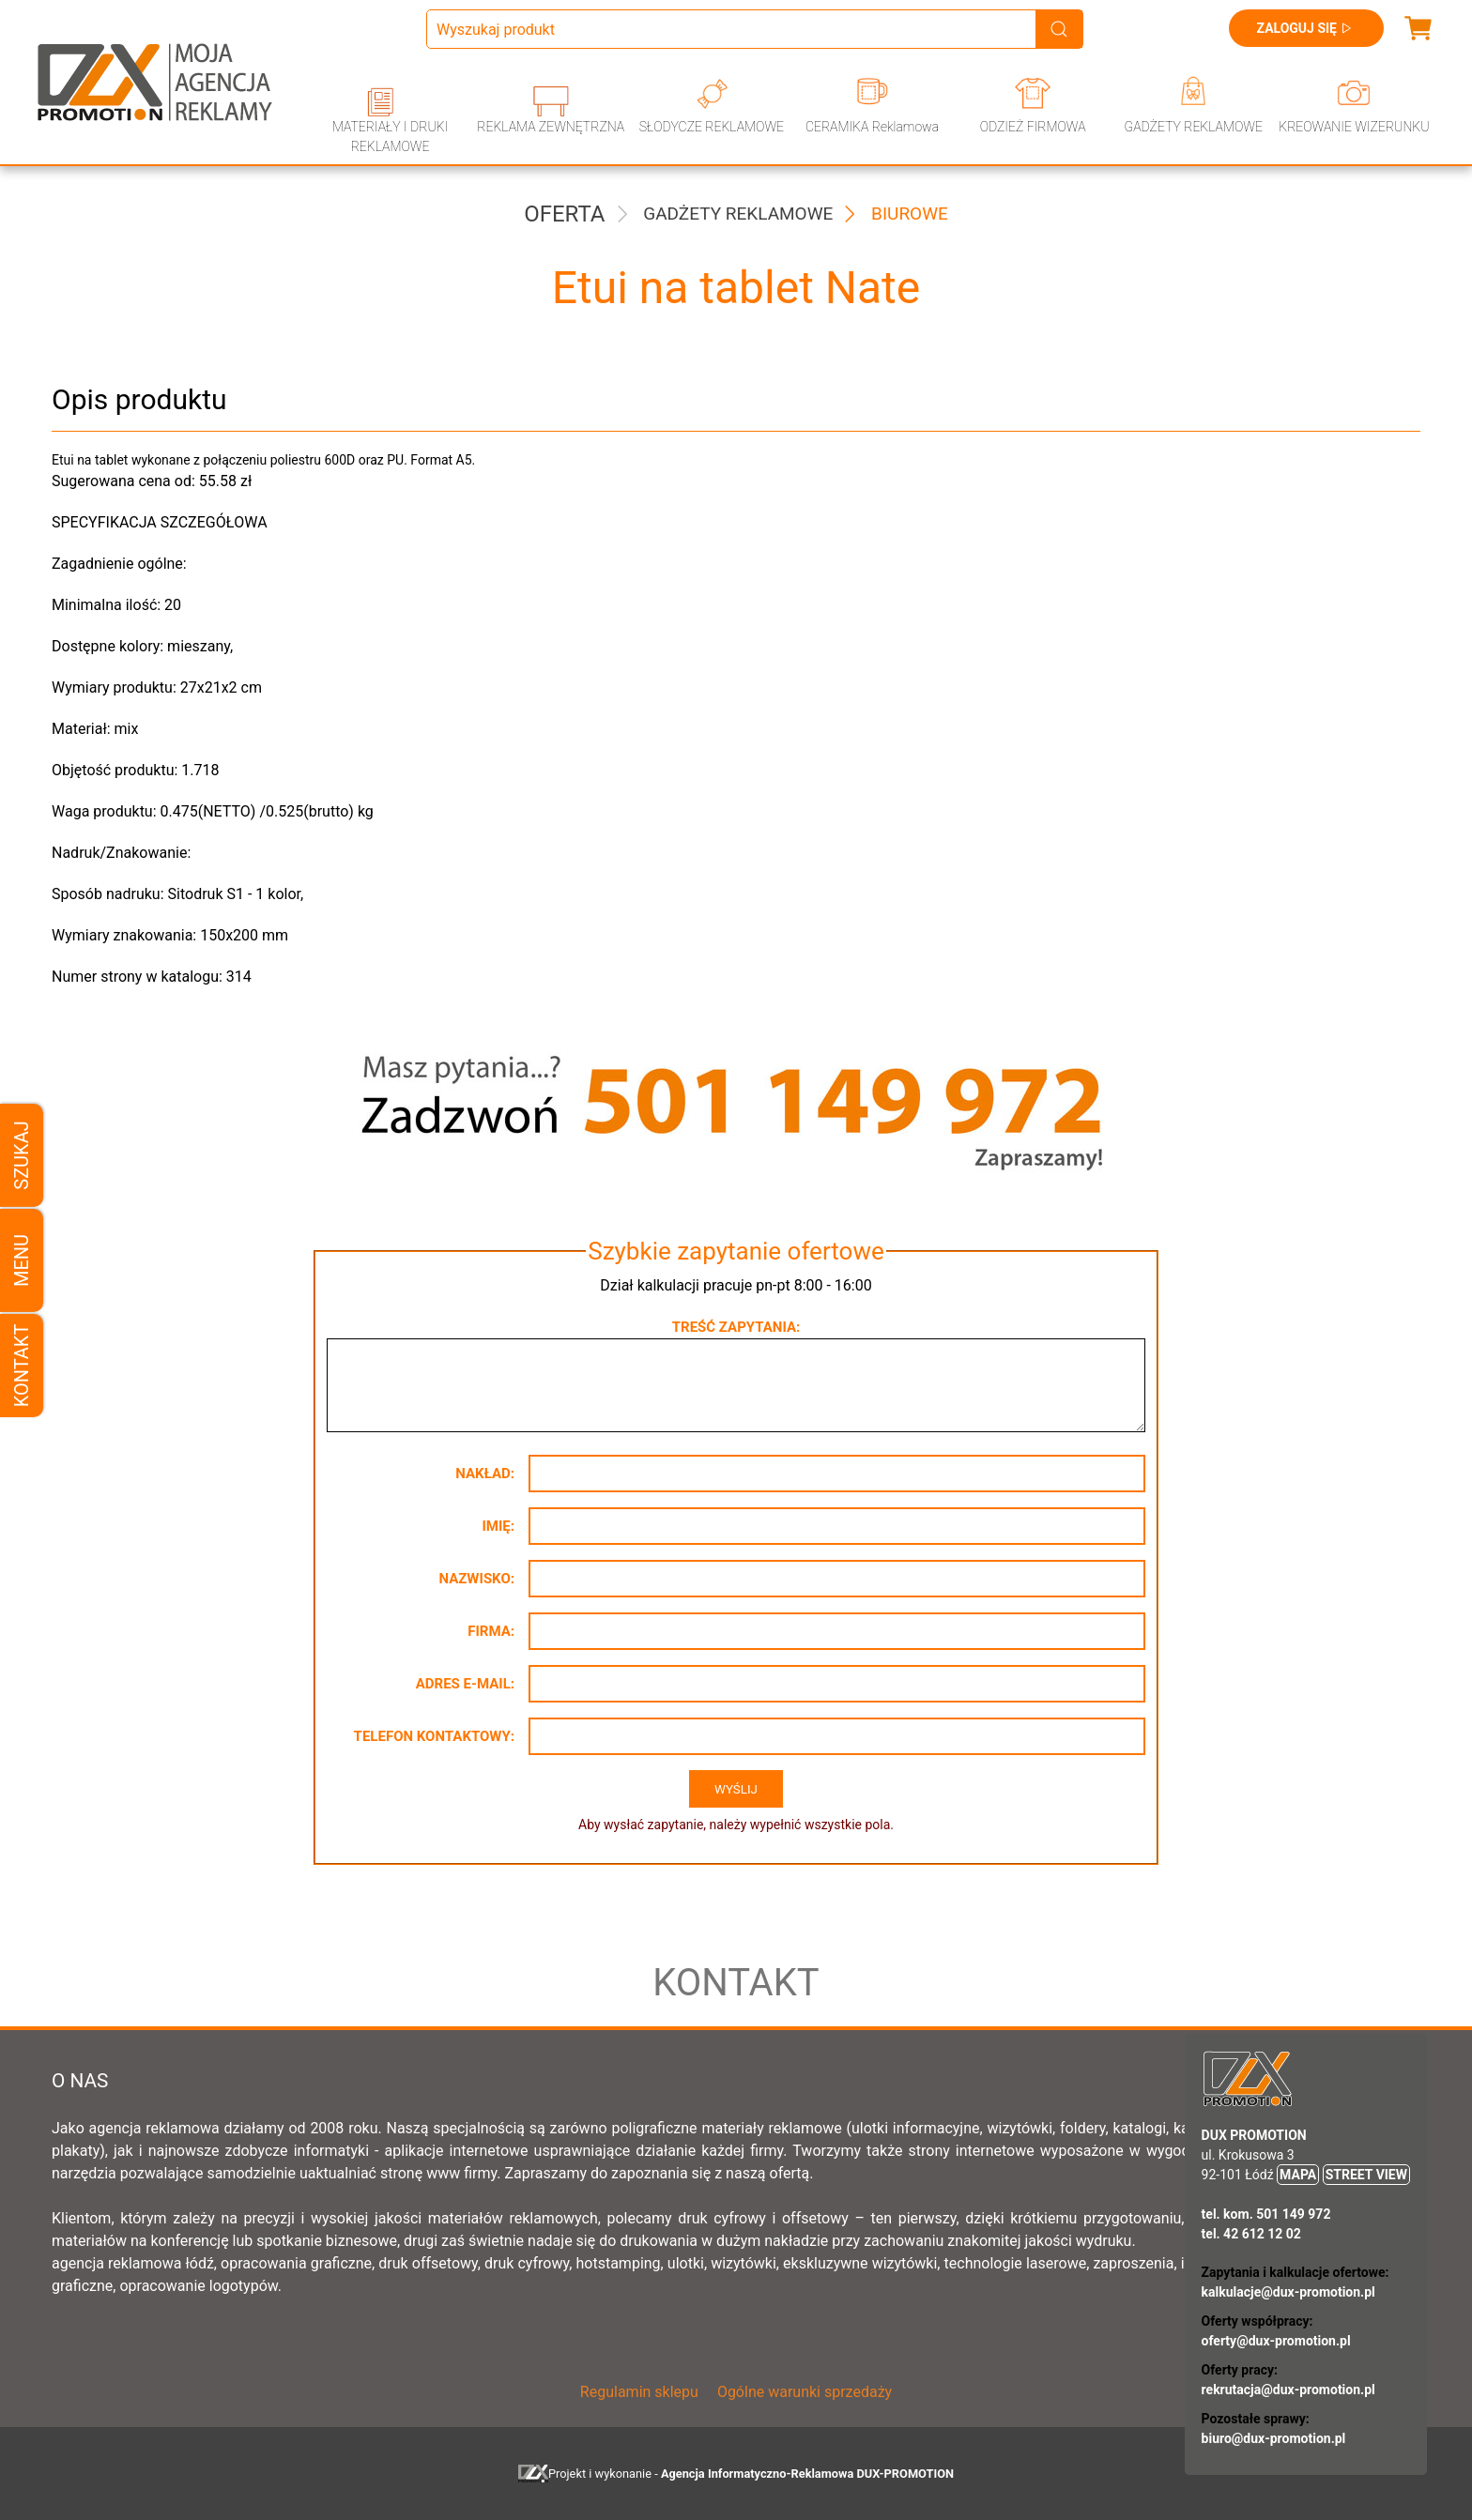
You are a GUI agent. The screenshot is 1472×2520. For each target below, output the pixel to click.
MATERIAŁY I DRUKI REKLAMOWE (390, 136)
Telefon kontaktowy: (434, 1736)
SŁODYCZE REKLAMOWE (711, 126)
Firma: (491, 1631)
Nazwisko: (476, 1578)
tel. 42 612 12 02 (1251, 2233)
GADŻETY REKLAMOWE (1194, 126)
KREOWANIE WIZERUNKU (1354, 126)
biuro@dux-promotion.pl (1274, 2438)
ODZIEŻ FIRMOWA (1033, 126)
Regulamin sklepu (639, 2392)
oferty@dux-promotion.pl (1276, 2340)
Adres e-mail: (465, 1683)
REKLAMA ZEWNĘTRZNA (550, 126)
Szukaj (21, 1155)
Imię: (498, 1526)
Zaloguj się (1306, 28)
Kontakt (21, 1365)
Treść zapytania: (736, 1327)
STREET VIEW (1366, 2174)
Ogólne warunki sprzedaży (804, 2392)
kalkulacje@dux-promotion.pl (1288, 2291)
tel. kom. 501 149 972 (1266, 2214)
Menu (21, 1259)
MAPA (1298, 2174)
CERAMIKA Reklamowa (872, 126)
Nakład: (484, 1473)
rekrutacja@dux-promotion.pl (1288, 2389)
